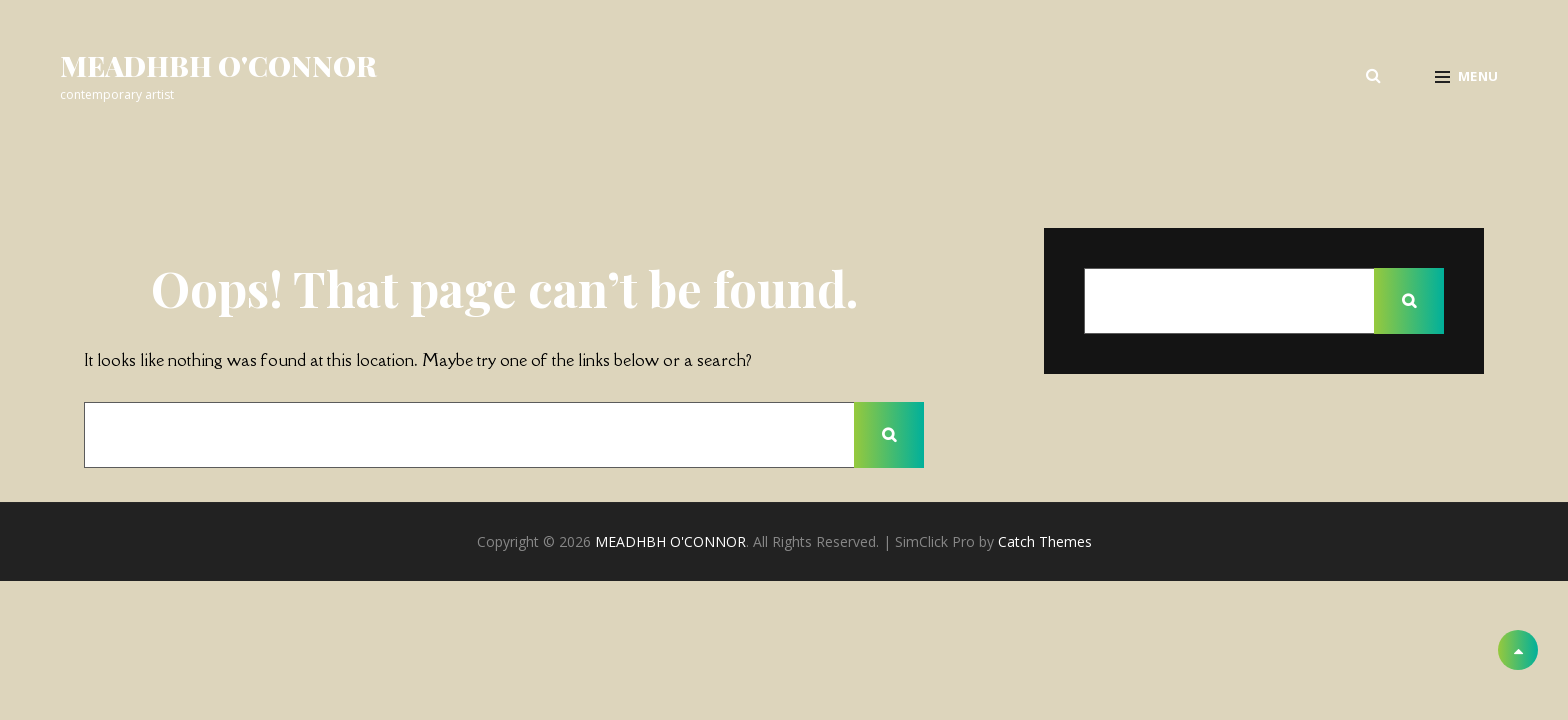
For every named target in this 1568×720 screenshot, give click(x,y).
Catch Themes (1045, 541)
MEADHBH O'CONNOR (218, 65)
